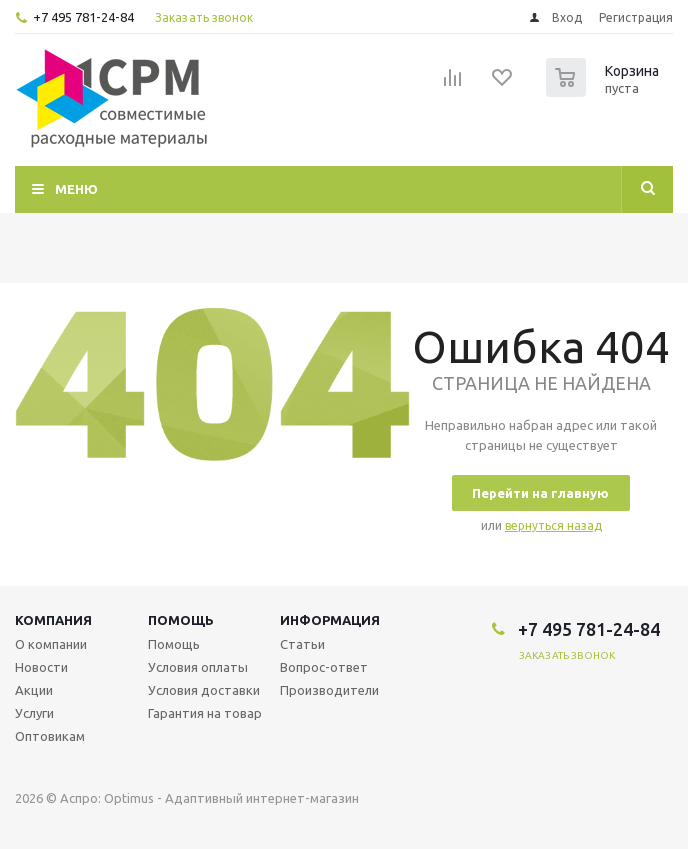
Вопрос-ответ (324, 667)
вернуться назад (553, 525)
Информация (330, 620)
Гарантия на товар (205, 713)
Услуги (34, 713)
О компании (51, 644)
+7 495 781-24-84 (83, 17)
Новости (41, 667)
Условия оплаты (198, 667)
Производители (329, 690)
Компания (53, 620)
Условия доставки (204, 690)
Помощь (181, 620)
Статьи (302, 644)
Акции (34, 690)
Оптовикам (50, 736)
